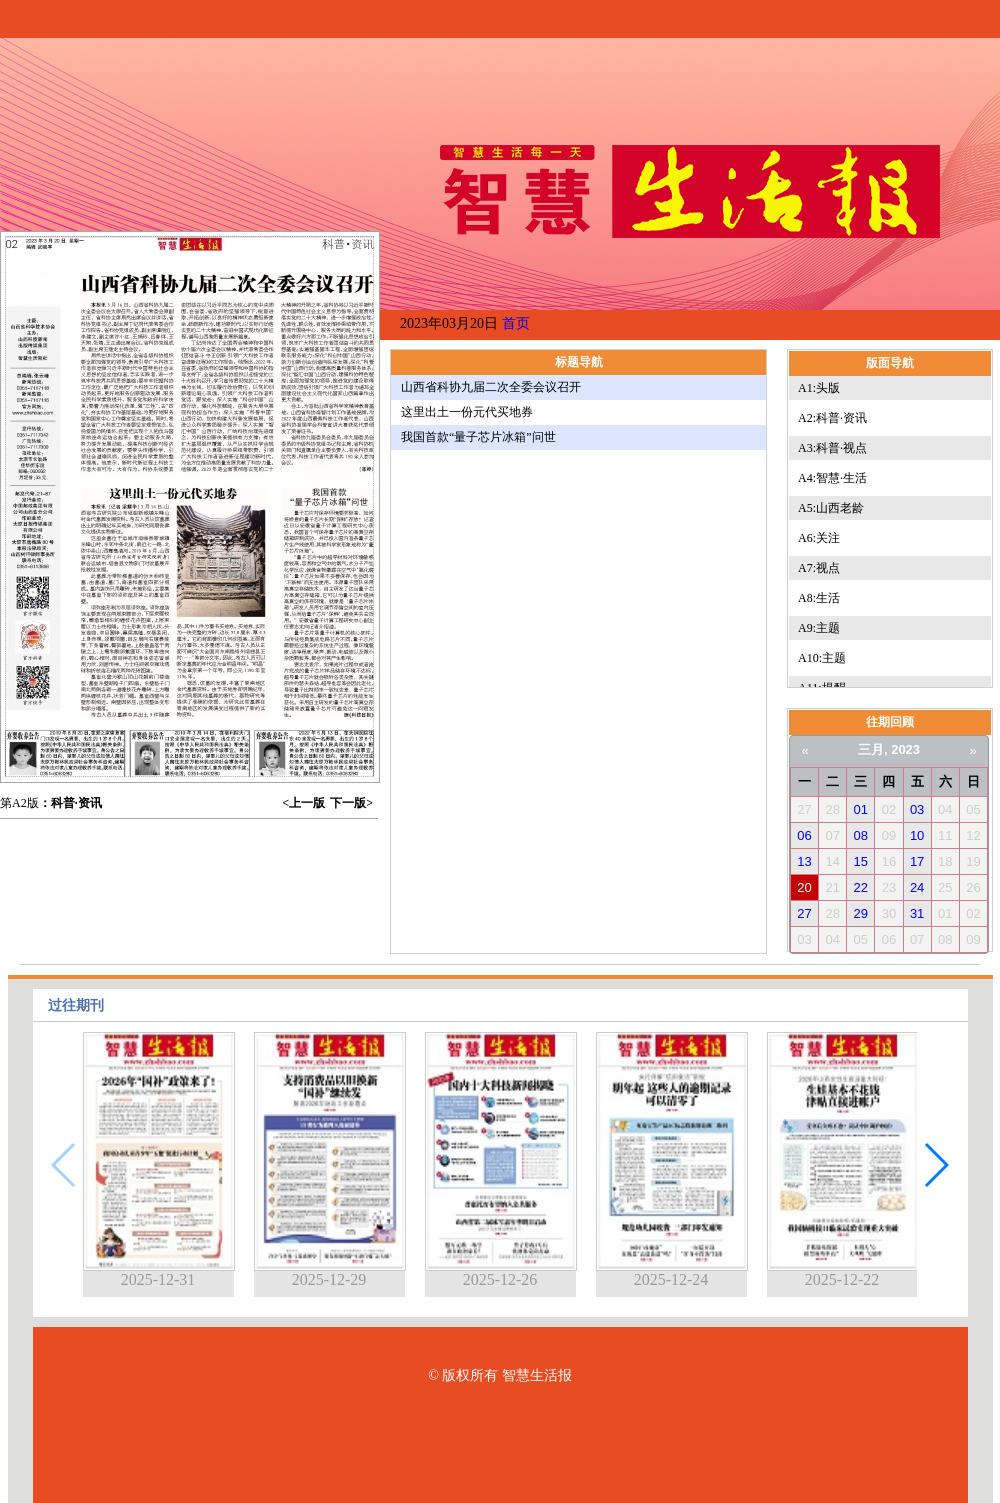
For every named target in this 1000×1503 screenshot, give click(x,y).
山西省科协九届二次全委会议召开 (491, 387)
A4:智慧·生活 (832, 478)
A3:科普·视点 (832, 448)
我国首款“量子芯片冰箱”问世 (478, 437)
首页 (516, 323)
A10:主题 (822, 658)
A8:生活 (819, 598)
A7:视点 (819, 568)
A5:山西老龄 (831, 508)
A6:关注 (819, 538)
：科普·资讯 (70, 803)
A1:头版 (819, 388)
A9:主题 (819, 628)
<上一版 (303, 803)
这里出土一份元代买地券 (467, 412)
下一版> (351, 803)
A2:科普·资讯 (832, 418)
